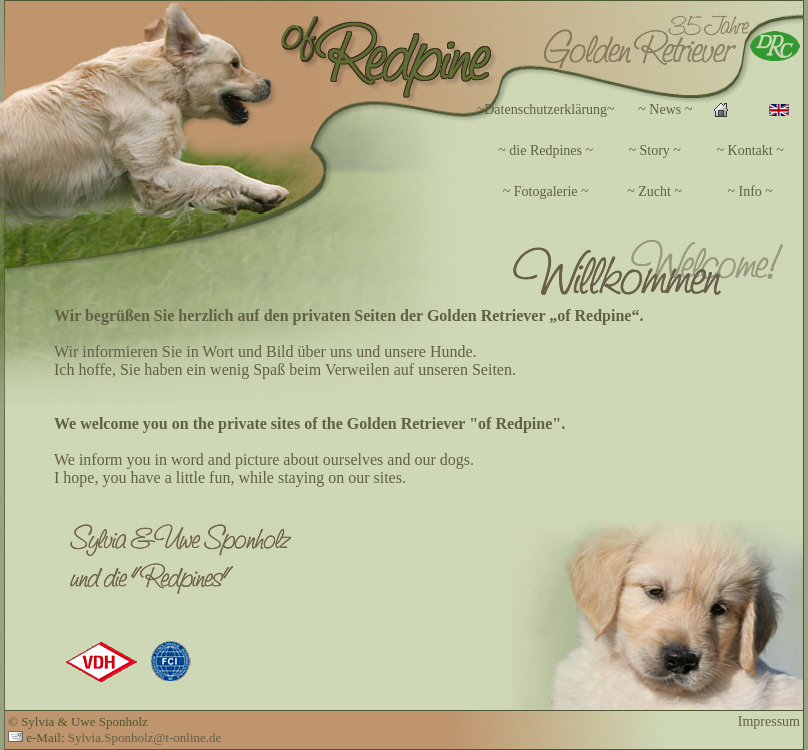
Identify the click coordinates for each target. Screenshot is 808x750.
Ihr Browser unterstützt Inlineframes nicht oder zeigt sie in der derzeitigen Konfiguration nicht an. (558, 150)
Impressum (769, 721)
